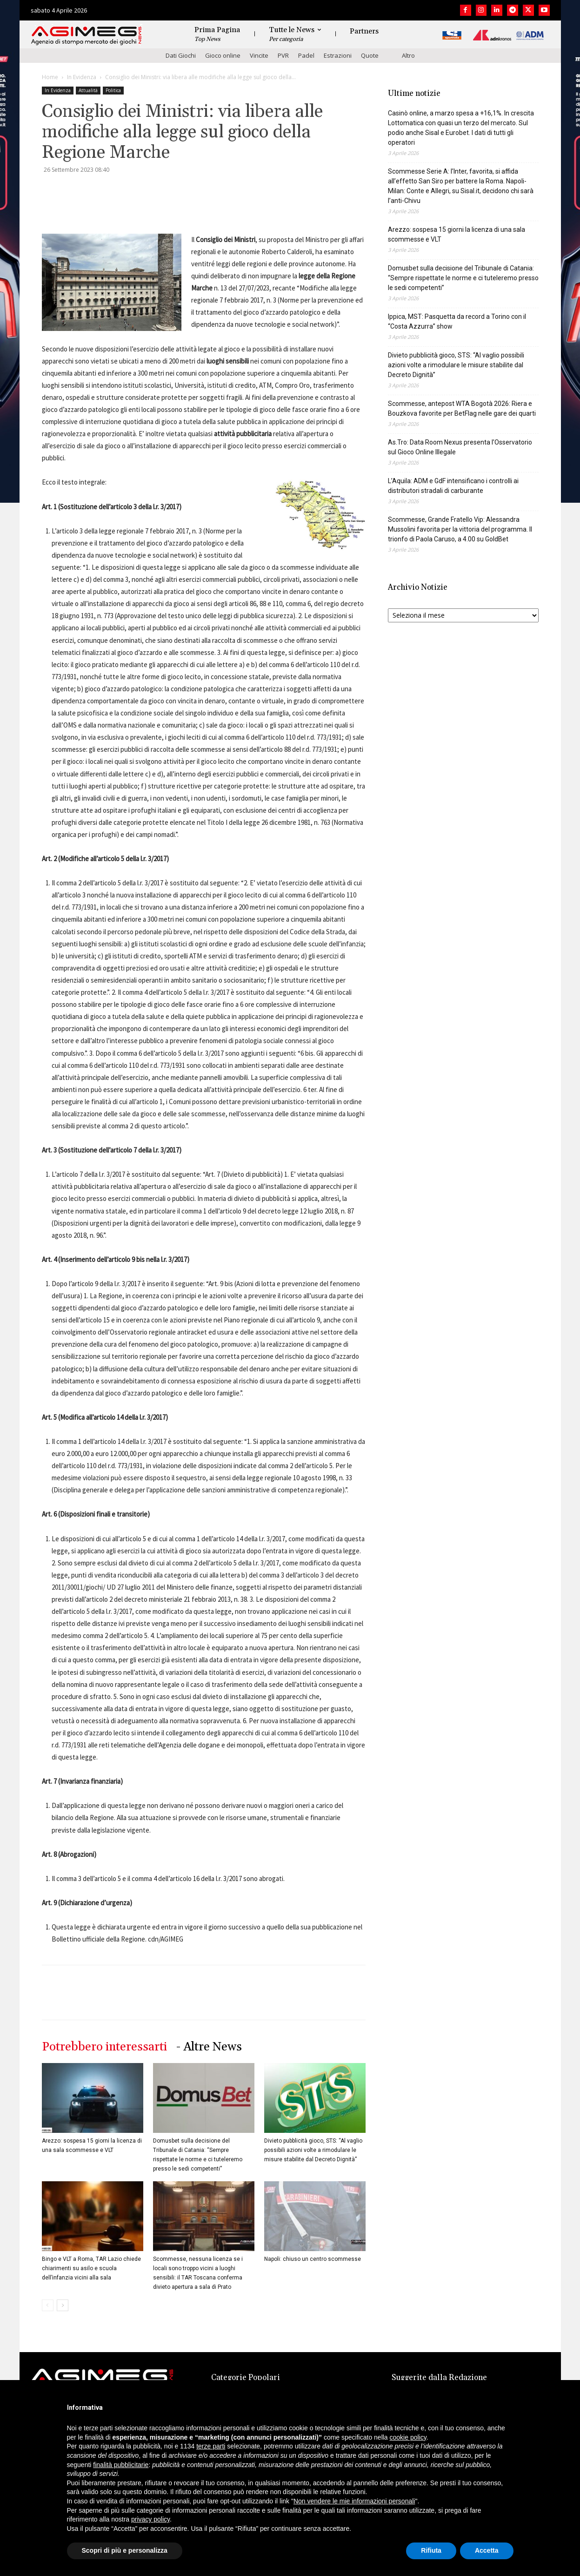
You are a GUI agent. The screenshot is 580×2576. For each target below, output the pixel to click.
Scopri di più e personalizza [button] (124, 2550)
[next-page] (62, 2305)
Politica (113, 90)
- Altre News (209, 2047)
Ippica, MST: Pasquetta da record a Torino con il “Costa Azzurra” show (457, 321)
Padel (306, 55)
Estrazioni (338, 55)
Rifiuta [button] (431, 2550)
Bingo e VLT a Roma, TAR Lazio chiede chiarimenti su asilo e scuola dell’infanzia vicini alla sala (91, 2268)
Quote (370, 55)
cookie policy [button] (408, 2437)
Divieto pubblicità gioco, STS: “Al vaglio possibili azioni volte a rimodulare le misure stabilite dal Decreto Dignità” (313, 2150)
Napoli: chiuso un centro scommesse (312, 2259)
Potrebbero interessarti (104, 2047)
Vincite (259, 55)
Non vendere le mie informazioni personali (354, 2501)
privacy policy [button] (150, 2519)
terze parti (210, 2446)
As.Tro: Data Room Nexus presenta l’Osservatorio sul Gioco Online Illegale (460, 447)
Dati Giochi (181, 55)
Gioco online (222, 55)
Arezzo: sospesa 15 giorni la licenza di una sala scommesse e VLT (456, 234)
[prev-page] (47, 2305)
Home (50, 77)
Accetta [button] (487, 2550)
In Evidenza (81, 77)
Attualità (88, 90)
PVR (283, 55)
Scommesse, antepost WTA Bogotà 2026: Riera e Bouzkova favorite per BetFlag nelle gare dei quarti (462, 408)
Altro (408, 55)
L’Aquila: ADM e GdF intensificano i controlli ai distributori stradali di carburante (453, 485)
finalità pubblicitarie (120, 2464)
